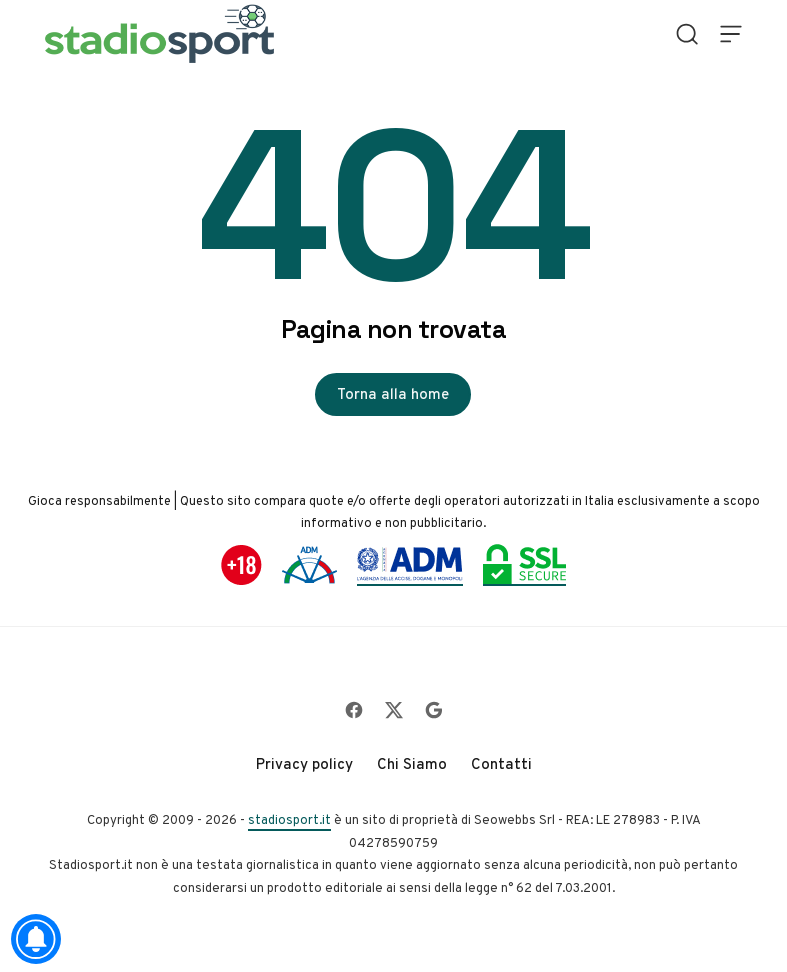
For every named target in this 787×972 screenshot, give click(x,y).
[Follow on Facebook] (354, 710)
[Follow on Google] (434, 710)
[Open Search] (687, 34)
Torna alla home (393, 394)
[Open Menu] (731, 34)
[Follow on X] (394, 710)
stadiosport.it (289, 819)
